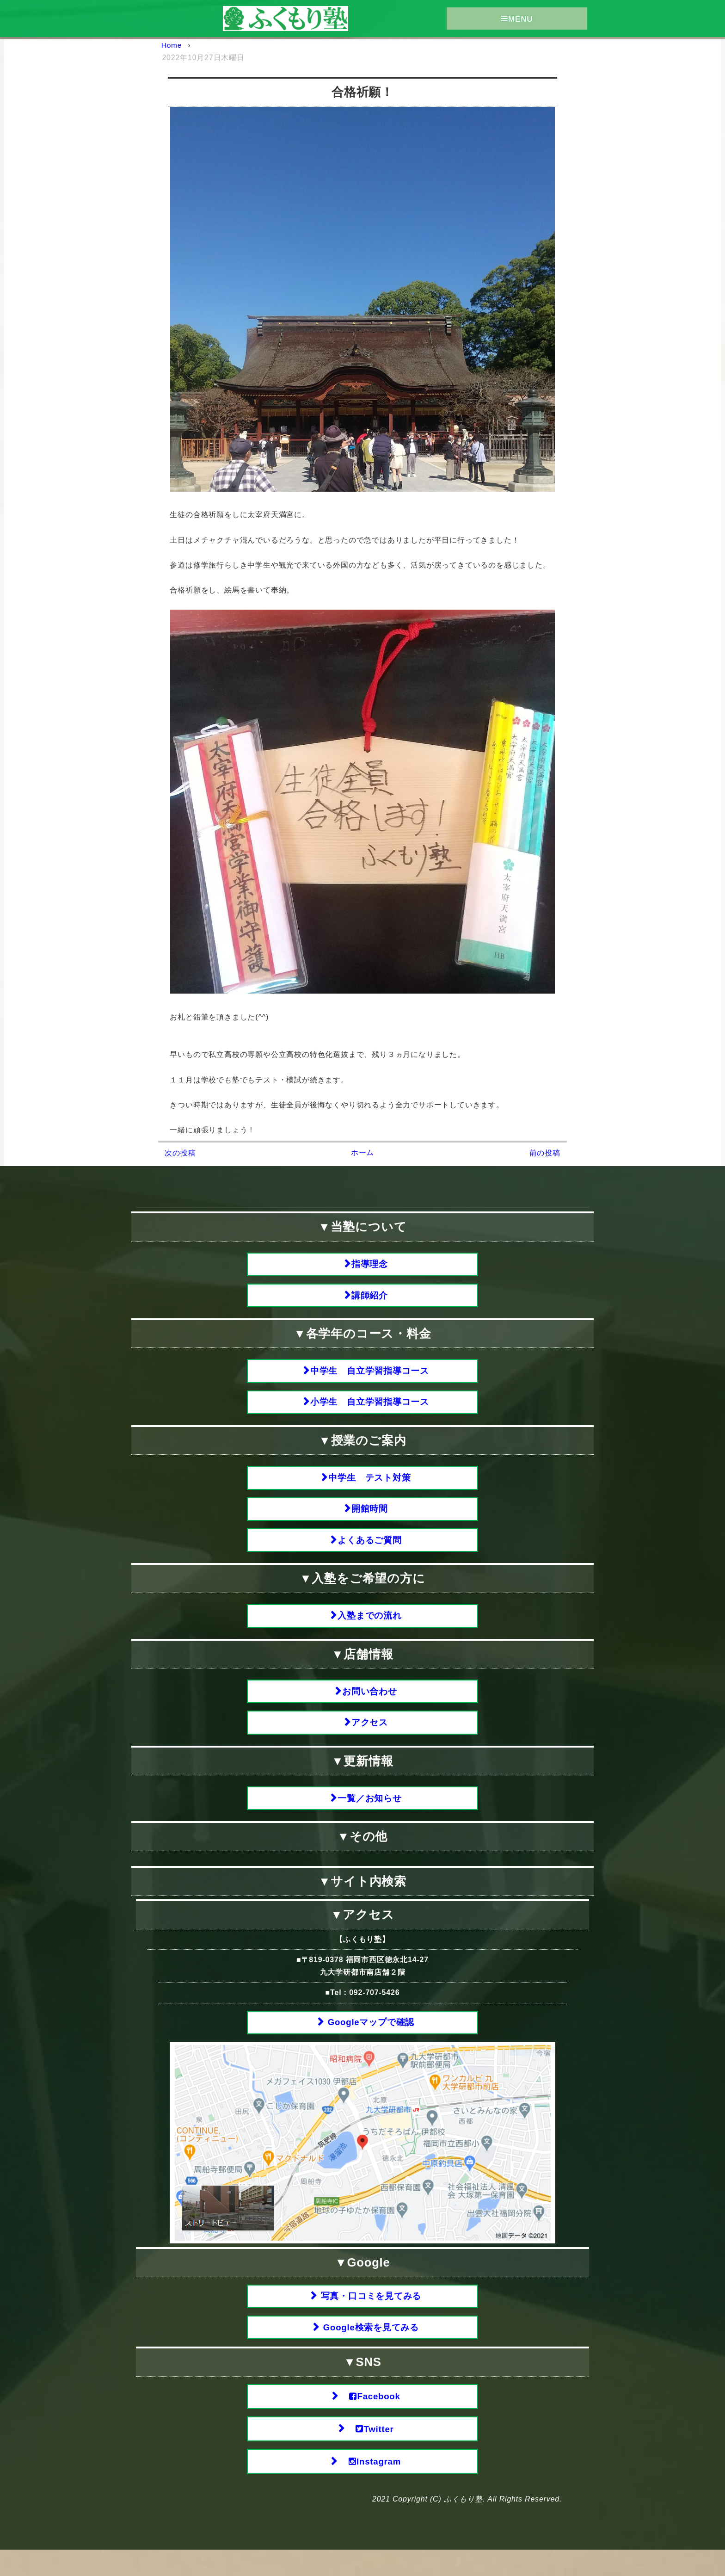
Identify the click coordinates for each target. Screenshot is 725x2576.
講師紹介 (370, 1297)
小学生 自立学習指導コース (370, 1407)
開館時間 (370, 1517)
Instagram (370, 2487)
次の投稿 (180, 1153)
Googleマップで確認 (370, 2040)
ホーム (362, 1152)
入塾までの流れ (370, 1627)
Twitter (370, 2453)
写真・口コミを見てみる (370, 2315)
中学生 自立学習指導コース (370, 1374)
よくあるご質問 (370, 1550)
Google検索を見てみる (370, 2348)
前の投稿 (544, 1153)
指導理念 (370, 1264)
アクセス (370, 1737)
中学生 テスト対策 (370, 1484)
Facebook (369, 2419)
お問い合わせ (370, 1704)
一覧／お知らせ (370, 1814)
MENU (516, 18)
